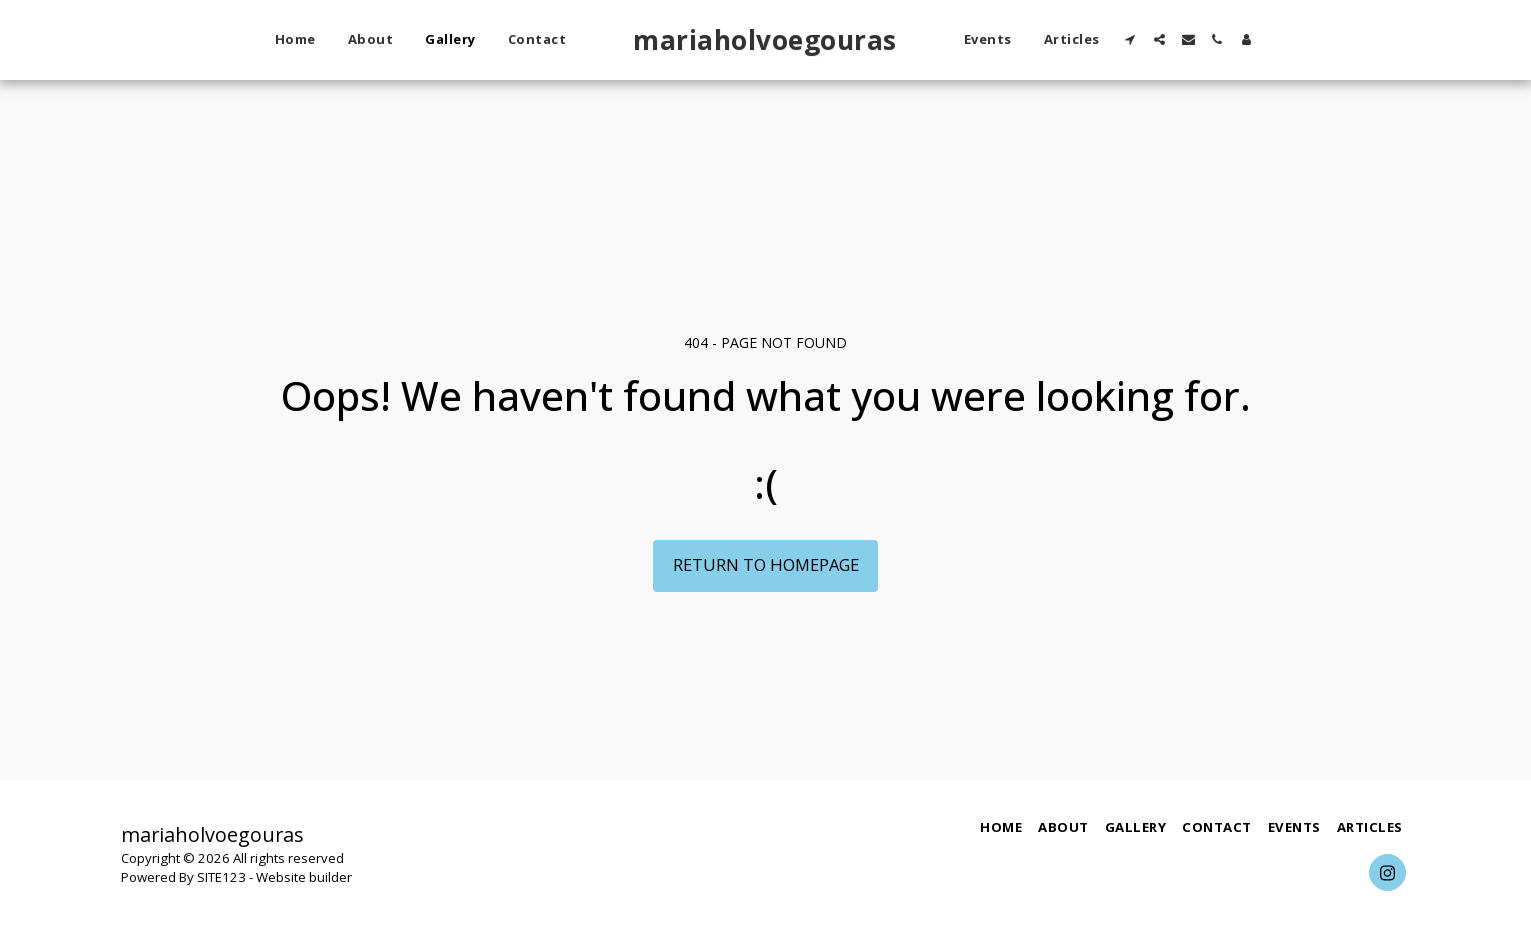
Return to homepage (766, 564)
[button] (1130, 39)
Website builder (304, 877)
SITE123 (221, 877)
